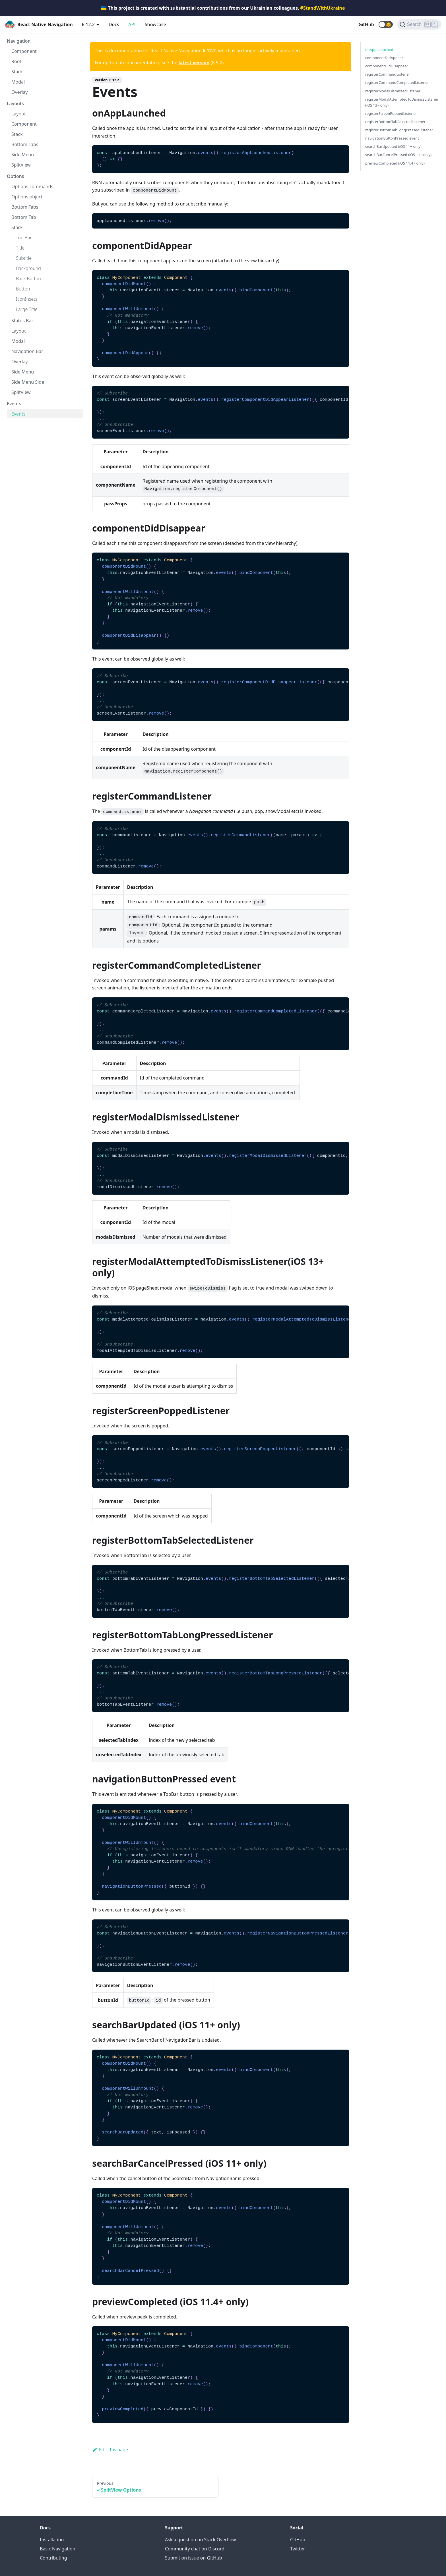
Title (20, 248)
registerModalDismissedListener (392, 91)
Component (24, 51)
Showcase (155, 24)
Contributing (53, 2558)
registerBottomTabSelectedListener (395, 121)
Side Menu (22, 154)
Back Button (28, 278)
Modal (18, 82)
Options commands (32, 186)
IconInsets (26, 299)
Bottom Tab (23, 217)
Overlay (19, 92)
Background (28, 268)
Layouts (15, 103)
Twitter (297, 2549)
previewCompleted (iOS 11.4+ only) (395, 163)
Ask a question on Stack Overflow (200, 2539)
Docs (114, 24)
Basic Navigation (57, 2549)
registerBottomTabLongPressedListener (399, 129)
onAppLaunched (379, 49)
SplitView (21, 165)
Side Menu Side (27, 382)
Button (23, 289)
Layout (18, 114)
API (132, 24)
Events (14, 403)
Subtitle (24, 258)
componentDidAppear (384, 57)
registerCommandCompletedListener (397, 82)
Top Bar (24, 237)
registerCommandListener (387, 74)
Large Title (27, 309)
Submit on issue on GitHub (193, 2558)
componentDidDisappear (386, 66)
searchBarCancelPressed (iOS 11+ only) (398, 154)
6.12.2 (88, 24)
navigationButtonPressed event (392, 138)
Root (16, 61)
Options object (27, 197)
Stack (17, 72)
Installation (52, 2539)
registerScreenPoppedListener (391, 113)
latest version (193, 62)
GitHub (366, 24)
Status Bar (22, 320)
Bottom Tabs (24, 144)
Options (15, 176)
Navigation (19, 41)
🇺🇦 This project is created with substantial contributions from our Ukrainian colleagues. (223, 8)
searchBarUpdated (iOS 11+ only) (393, 146)
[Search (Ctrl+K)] (419, 24)
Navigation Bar (27, 351)
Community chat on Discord (194, 2549)
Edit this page (110, 2449)
